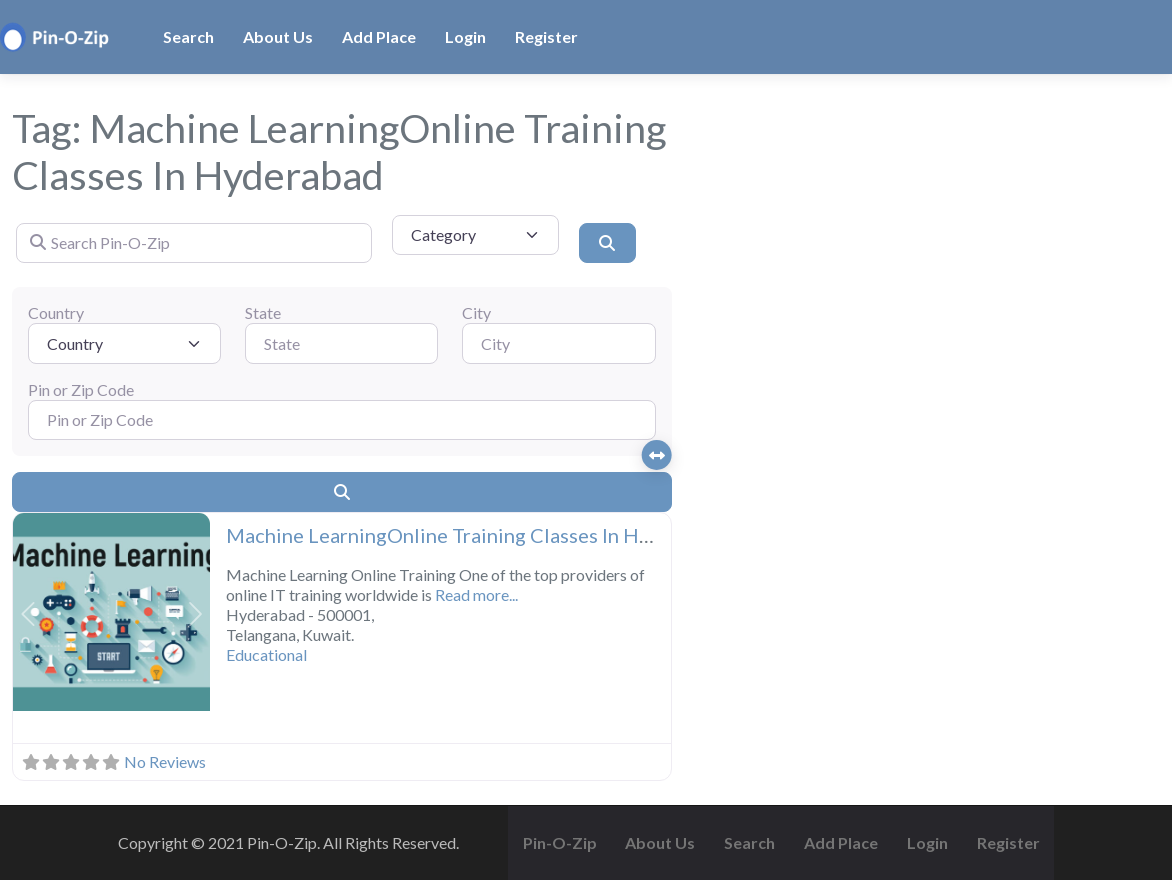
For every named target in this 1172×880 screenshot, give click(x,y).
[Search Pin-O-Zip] (194, 243)
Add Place (379, 36)
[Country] (124, 343)
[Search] (607, 243)
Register (546, 36)
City (476, 312)
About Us (278, 36)
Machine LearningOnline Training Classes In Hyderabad (475, 535)
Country (56, 312)
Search (188, 36)
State (263, 312)
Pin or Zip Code (81, 389)
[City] (558, 343)
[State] (341, 343)
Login (465, 36)
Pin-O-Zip (560, 842)
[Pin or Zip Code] (342, 420)
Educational (266, 654)
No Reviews (165, 761)
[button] (28, 613)
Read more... (476, 594)
